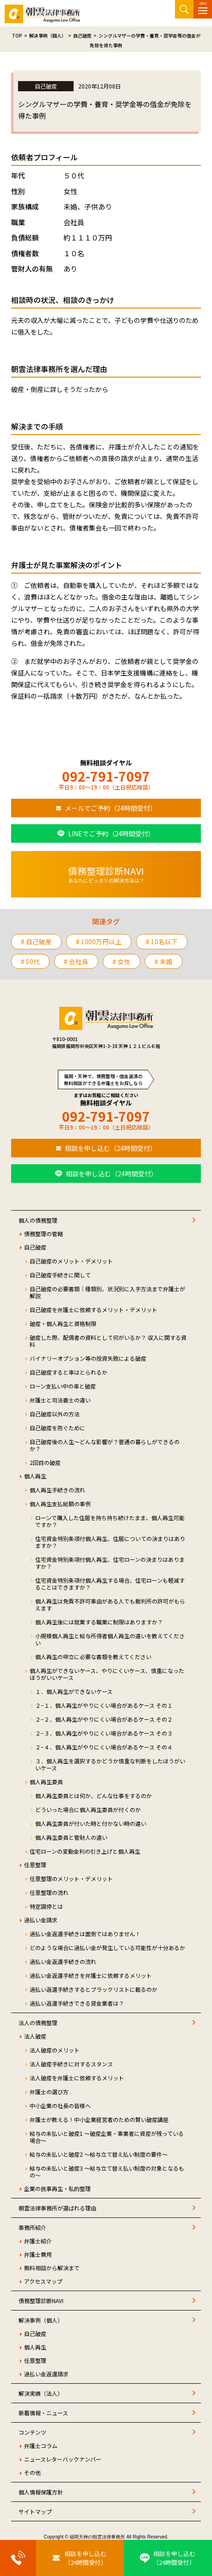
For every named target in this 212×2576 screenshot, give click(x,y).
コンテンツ (32, 2432)
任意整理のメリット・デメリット (71, 1878)
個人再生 (35, 1475)
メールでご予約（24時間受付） (110, 808)
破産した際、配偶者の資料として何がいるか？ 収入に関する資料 (108, 1341)
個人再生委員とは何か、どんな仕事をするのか (93, 1795)
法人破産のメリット (55, 2049)
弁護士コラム (40, 2445)
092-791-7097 (106, 776)
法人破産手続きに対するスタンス (71, 2063)
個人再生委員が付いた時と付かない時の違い (90, 1823)
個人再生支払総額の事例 (60, 1503)
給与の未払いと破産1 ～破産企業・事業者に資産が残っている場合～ (107, 2137)
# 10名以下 (162, 941)
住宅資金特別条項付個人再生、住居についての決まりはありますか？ (110, 1542)
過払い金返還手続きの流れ (63, 1961)
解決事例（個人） (41, 2320)
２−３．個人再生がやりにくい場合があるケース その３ (104, 1733)
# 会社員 (76, 961)
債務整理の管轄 (43, 1233)
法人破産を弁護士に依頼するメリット (77, 2077)
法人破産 (35, 2036)
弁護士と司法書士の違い (60, 1399)
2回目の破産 (45, 1462)
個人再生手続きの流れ (57, 1489)
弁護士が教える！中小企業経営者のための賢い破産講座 (99, 2119)
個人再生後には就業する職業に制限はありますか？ (99, 1621)
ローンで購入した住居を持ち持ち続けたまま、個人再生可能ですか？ (110, 1521)
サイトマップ (35, 2511)
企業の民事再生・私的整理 (57, 2188)
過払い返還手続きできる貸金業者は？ (77, 2003)
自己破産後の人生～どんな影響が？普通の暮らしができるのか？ (105, 1445)
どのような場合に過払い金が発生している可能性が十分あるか (107, 1947)
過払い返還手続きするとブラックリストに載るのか (93, 1989)
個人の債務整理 (38, 1220)
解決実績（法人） (41, 2393)
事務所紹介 (32, 2227)
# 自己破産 (36, 941)
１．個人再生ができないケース (73, 1691)
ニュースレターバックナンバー (62, 2459)
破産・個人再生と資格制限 (63, 1323)
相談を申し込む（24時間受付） (110, 1148)
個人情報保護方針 (41, 2491)
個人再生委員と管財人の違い (71, 1837)
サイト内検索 (184, 9)
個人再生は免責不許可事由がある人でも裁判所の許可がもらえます (110, 1604)
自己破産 (35, 1247)
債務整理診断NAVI (41, 2300)
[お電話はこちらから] (18, 2558)
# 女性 (121, 961)
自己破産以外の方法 (55, 1413)
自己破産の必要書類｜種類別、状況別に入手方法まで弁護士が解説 (107, 1292)
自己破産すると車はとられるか (68, 1372)
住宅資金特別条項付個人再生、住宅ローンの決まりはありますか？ (110, 1563)
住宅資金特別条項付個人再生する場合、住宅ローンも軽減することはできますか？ (110, 1584)
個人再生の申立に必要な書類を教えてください (93, 1656)
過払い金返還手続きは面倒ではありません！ (85, 1933)
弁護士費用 (38, 2254)
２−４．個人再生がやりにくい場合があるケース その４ (104, 1746)
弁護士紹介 (38, 2240)
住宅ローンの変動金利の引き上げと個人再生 (85, 1851)
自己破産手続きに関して (60, 1274)
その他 (32, 2472)
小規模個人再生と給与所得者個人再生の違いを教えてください (110, 1639)
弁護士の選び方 (49, 2091)
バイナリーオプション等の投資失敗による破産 (88, 1358)
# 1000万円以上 (99, 941)
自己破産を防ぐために (57, 1427)
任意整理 (35, 1864)
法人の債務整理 (38, 2022)
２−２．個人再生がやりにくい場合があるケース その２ (104, 1719)
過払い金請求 (40, 1919)
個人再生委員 (46, 1781)
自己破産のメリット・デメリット (71, 1260)
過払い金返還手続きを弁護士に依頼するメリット (91, 1975)
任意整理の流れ (49, 1892)
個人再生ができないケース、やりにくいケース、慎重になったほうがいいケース (107, 1674)
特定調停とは (46, 1906)
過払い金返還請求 (46, 2373)
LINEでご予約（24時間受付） (111, 833)
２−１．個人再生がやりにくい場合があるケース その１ (104, 1705)
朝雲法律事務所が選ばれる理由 (57, 2207)
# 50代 (30, 961)
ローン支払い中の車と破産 (63, 1386)
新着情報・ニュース (43, 2412)
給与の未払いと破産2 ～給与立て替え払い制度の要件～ (99, 2154)
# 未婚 (164, 961)
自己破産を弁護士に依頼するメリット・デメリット (93, 1309)
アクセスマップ (43, 2281)
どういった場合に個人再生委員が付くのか (88, 1809)
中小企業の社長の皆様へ (60, 2105)
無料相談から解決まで (52, 2267)
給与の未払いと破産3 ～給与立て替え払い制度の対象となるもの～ (107, 2171)
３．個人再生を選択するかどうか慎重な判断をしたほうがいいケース (110, 1764)
